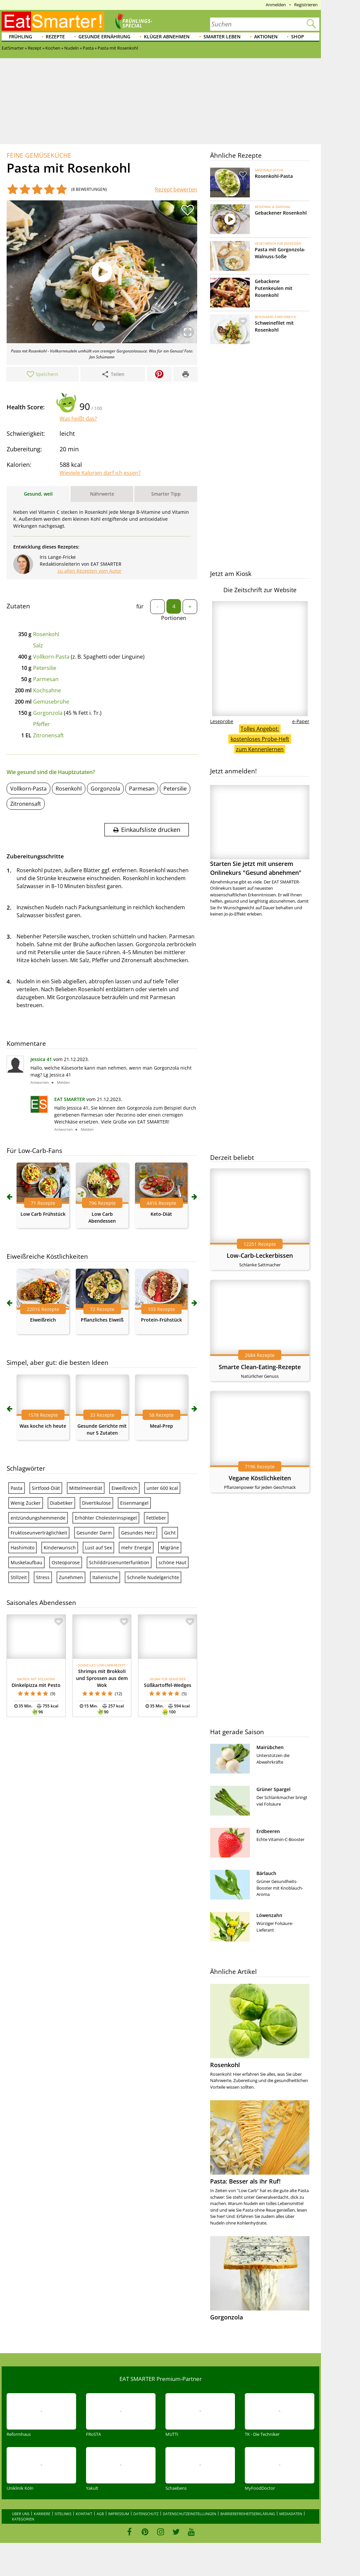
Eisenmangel (134, 1503)
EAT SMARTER (69, 1099)
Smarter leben (222, 36)
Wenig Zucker (26, 1503)
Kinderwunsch (60, 1547)
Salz (38, 645)
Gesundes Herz (138, 1533)
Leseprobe (221, 721)
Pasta (16, 1488)
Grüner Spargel (273, 1789)
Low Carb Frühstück (43, 1214)
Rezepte (55, 36)
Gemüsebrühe (51, 701)
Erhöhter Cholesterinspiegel (106, 1518)
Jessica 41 (41, 1059)
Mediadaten (290, 2513)
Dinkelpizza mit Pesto (36, 1685)
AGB (100, 2513)
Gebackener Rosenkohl (281, 213)
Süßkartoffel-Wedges (167, 1685)
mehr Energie (136, 1547)
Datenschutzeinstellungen (189, 2513)
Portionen (173, 618)
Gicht (170, 1533)
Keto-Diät (161, 1214)
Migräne (169, 1547)
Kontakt (84, 2513)
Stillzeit (19, 1577)
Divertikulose (96, 1503)
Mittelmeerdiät (85, 1488)
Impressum (118, 2513)
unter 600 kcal (162, 1488)
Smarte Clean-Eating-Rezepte (260, 1367)
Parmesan (46, 679)
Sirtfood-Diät (46, 1488)
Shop (297, 36)
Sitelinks (63, 2513)
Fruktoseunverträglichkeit (39, 1533)
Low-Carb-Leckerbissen (260, 1255)
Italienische (105, 1577)
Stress (43, 1577)
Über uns (20, 2513)
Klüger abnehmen (167, 36)
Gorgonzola (48, 712)
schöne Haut (172, 1562)
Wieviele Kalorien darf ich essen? (100, 472)
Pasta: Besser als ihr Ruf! (245, 2181)
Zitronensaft (48, 735)
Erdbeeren (268, 1831)
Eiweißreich (43, 1320)
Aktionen (266, 36)
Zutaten (18, 606)
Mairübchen (270, 1747)
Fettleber (156, 1518)
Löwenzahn (269, 1915)
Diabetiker (61, 1503)
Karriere (42, 2513)
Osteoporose (66, 1562)
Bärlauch (266, 1873)
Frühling (20, 36)
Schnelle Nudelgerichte (153, 1577)
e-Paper (300, 721)
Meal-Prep (161, 1426)
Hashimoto (22, 1547)
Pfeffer (41, 724)
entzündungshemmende (38, 1518)
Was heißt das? (78, 418)
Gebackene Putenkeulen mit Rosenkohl (273, 288)
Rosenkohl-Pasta (274, 176)
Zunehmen (71, 1577)
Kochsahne (47, 690)
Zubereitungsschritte (35, 856)
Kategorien (23, 2518)
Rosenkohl (46, 634)
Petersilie (44, 668)
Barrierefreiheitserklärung (247, 2513)
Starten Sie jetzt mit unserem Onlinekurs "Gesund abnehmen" (259, 831)
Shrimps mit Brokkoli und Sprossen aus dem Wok (102, 1678)
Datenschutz (145, 2513)
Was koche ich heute (43, 1426)
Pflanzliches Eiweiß (102, 1320)
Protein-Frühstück (161, 1320)
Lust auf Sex (98, 1547)
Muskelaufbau (26, 1562)
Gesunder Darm (94, 1533)
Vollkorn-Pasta (51, 656)
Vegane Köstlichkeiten (260, 1478)
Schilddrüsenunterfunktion (119, 1562)
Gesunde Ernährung (104, 36)
